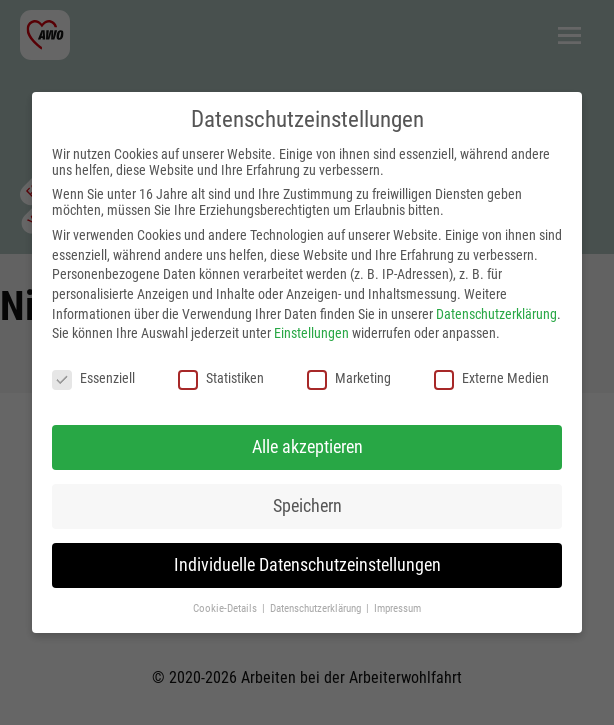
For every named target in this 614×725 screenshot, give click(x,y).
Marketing (349, 378)
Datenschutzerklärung (496, 314)
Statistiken (221, 378)
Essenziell (93, 378)
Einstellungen (311, 333)
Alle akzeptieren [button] (307, 447)
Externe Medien (491, 378)
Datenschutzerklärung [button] (317, 608)
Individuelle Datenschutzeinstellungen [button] (307, 565)
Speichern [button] (307, 506)
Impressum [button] (397, 608)
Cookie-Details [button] (226, 608)
